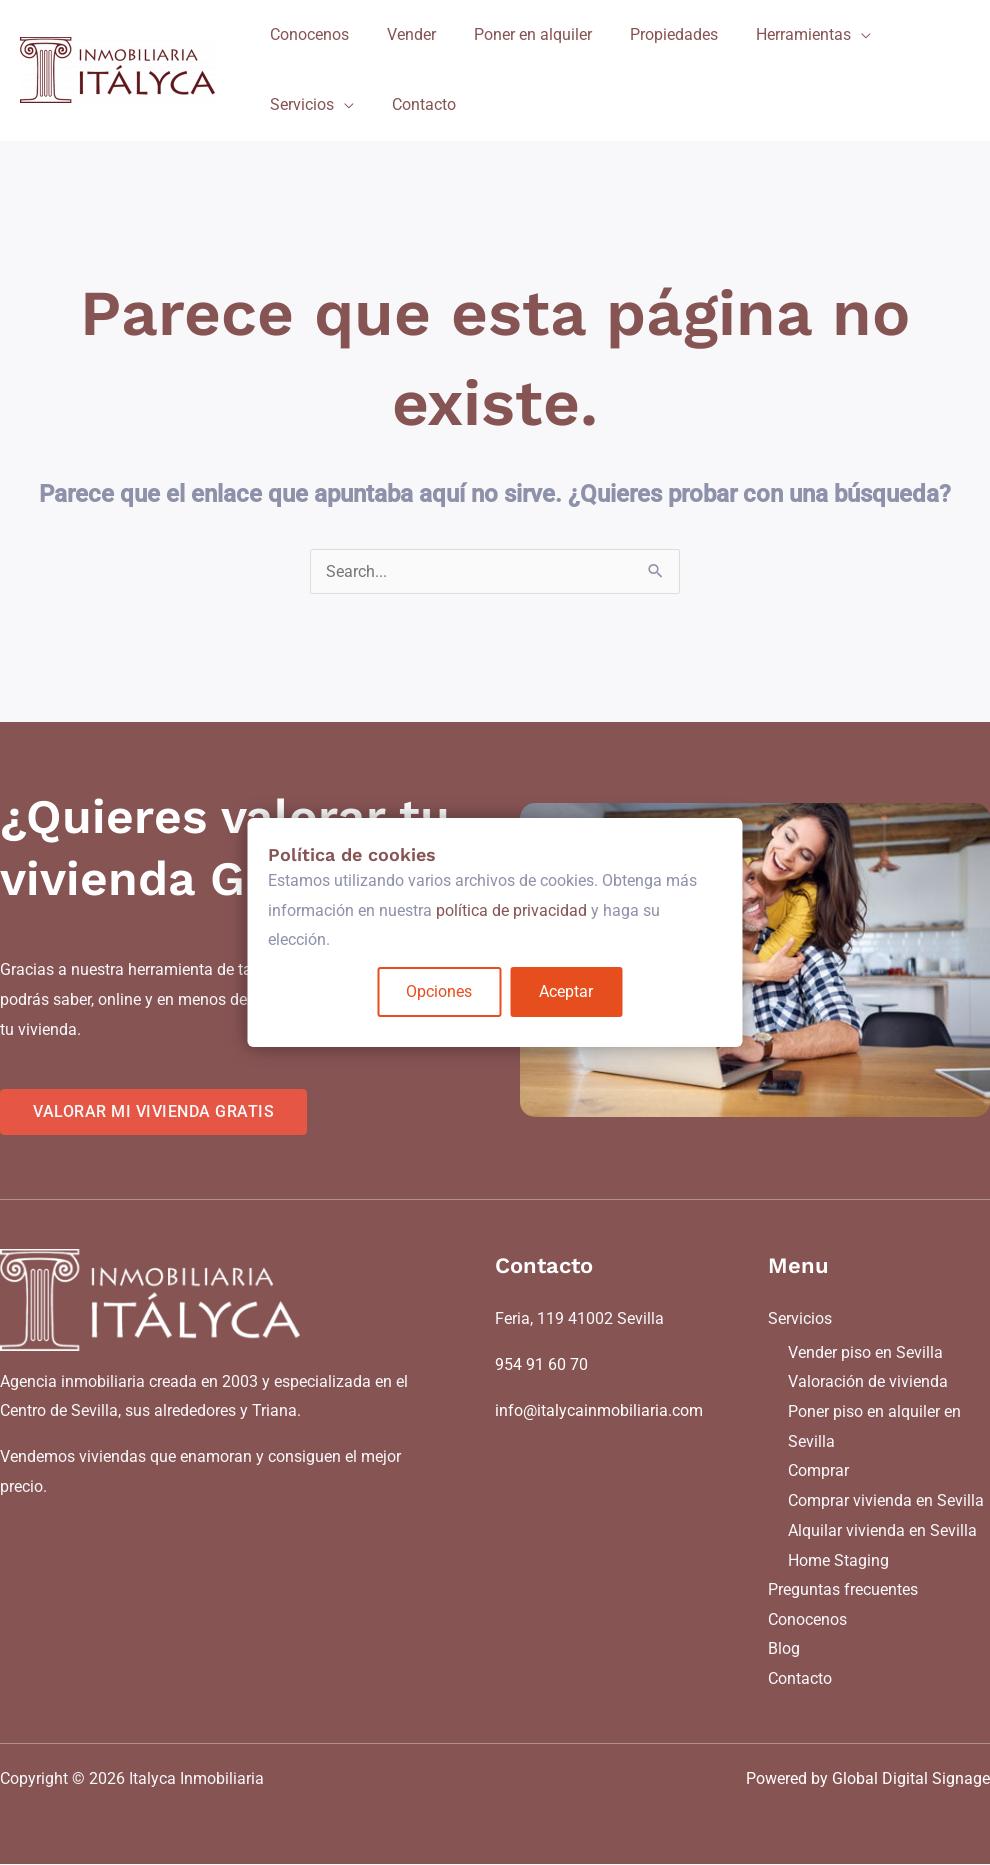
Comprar (818, 1471)
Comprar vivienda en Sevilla (886, 1500)
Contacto (800, 1679)
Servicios (800, 1318)
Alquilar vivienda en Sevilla (882, 1530)
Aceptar (567, 991)
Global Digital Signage (911, 1779)
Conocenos (807, 1619)
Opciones (439, 991)
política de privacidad (511, 910)
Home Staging (838, 1560)
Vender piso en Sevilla (865, 1352)
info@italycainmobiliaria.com (599, 1410)
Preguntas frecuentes (843, 1590)
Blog (784, 1649)
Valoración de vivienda (868, 1382)
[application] (834, 35)
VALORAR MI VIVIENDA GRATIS (153, 1111)
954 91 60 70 (541, 1364)
